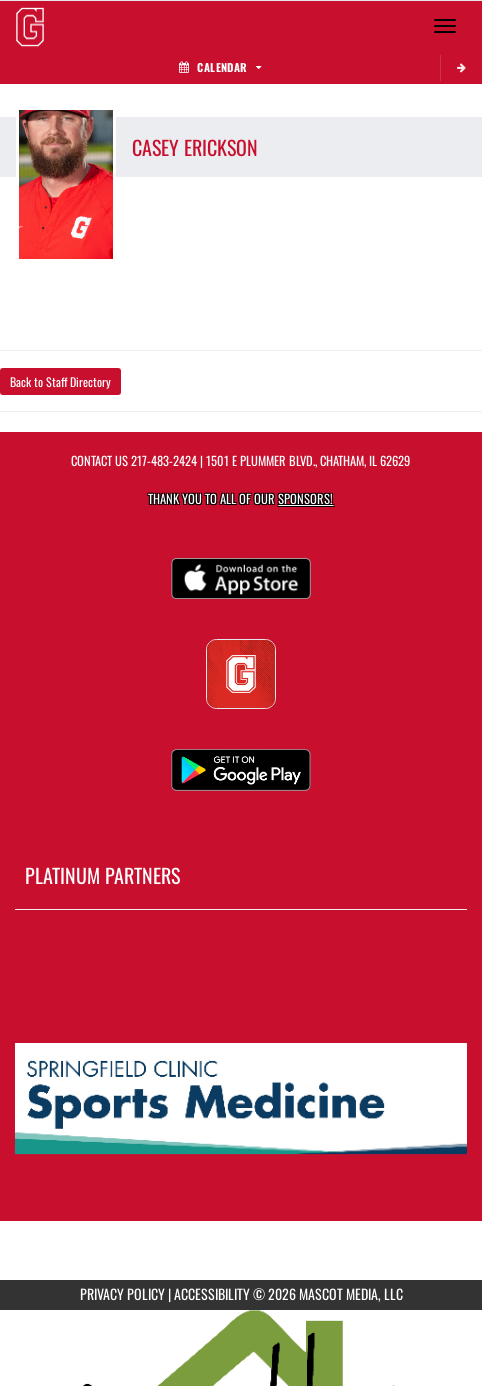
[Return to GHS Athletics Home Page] (30, 26)
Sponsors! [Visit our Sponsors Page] (305, 498)
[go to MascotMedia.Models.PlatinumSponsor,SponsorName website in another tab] (241, 1099)
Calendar (220, 67)
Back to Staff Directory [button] (60, 381)
